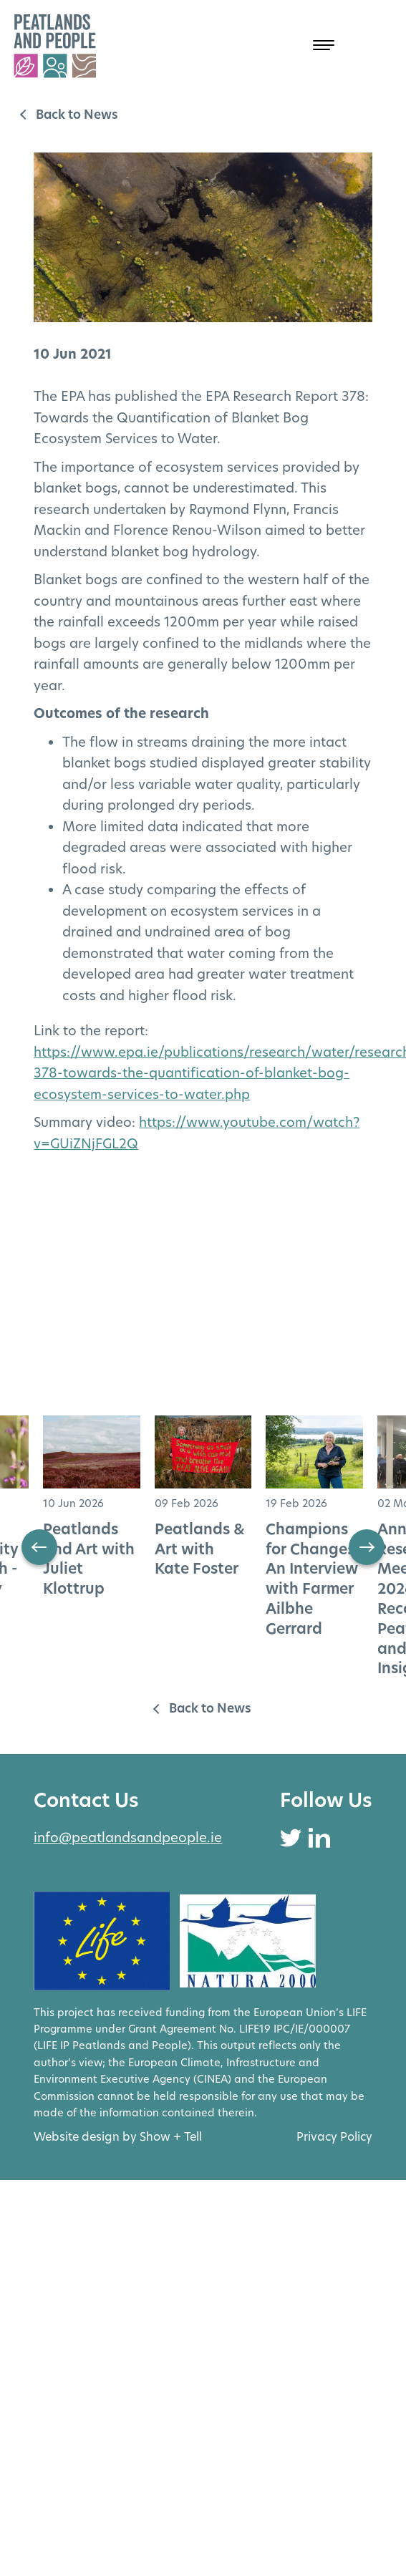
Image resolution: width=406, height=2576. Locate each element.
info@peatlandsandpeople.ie (128, 1837)
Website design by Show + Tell (118, 2137)
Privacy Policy (334, 2137)
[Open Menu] (305, 46)
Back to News (77, 114)
